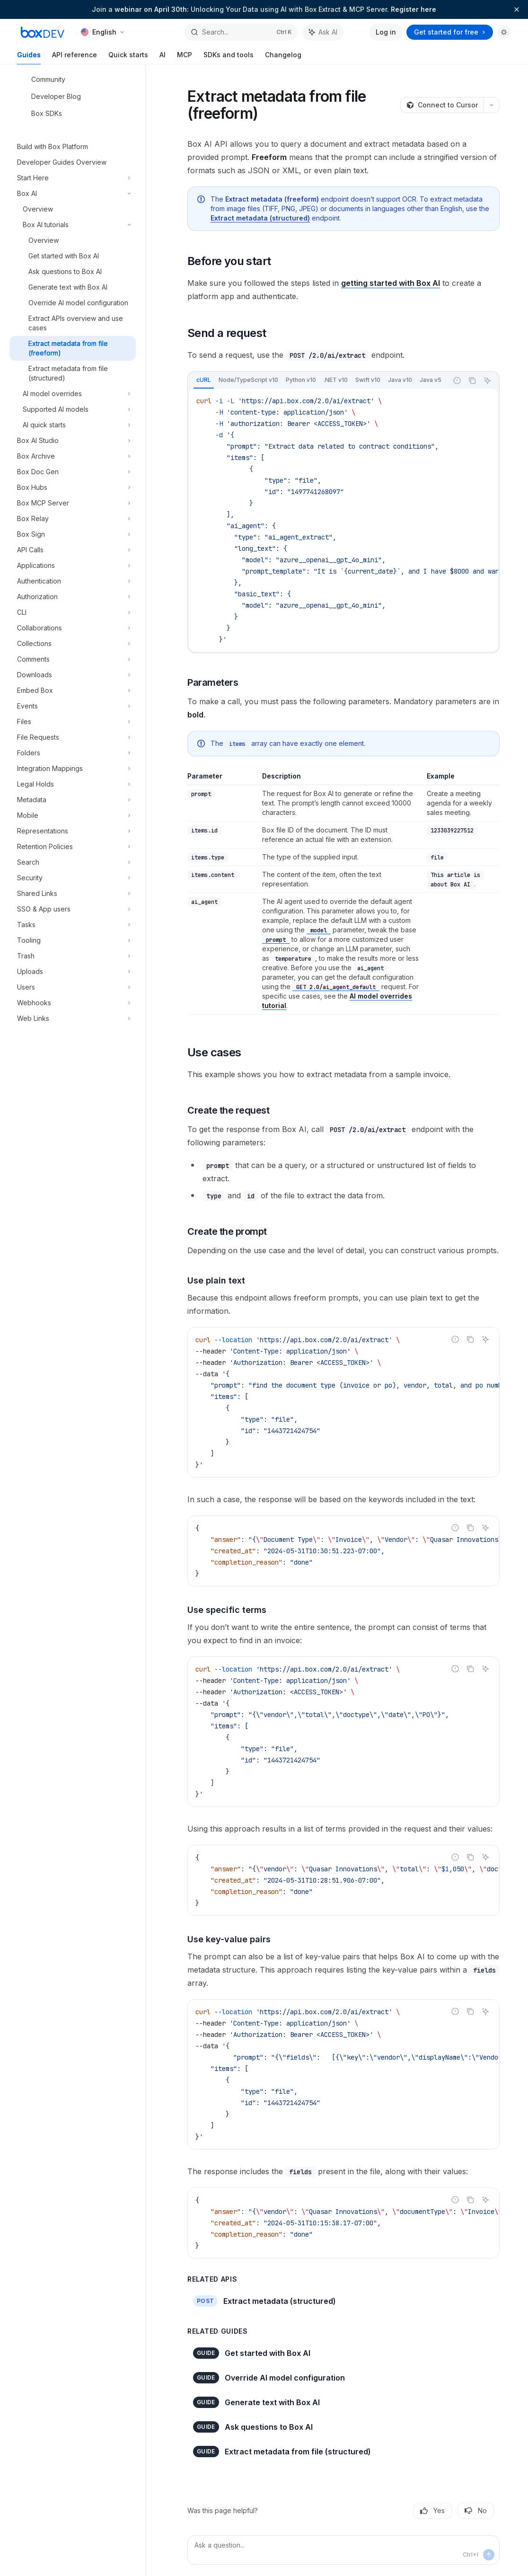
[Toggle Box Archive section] (72, 456)
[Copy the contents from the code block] (472, 380)
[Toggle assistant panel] (323, 32)
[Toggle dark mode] (504, 32)
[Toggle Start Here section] (72, 178)
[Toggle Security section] (72, 877)
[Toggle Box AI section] (72, 193)
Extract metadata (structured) (260, 218)
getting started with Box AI (390, 283)
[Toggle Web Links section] (72, 1018)
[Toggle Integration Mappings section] (72, 768)
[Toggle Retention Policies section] (72, 846)
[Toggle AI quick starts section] (72, 425)
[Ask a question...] (343, 2550)
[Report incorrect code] (457, 380)
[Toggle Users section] (72, 987)
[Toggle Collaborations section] (72, 628)
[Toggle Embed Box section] (72, 690)
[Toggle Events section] (72, 706)
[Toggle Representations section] (72, 831)
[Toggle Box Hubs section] (72, 487)
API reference (74, 57)
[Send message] (488, 2554)
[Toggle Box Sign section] (72, 534)
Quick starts (128, 57)
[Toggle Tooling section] (72, 940)
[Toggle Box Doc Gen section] (72, 471)
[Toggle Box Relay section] (72, 518)
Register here (413, 9)
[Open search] (240, 32)
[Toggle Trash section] (72, 956)
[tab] (204, 380)
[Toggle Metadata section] (72, 799)
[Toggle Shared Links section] (72, 893)
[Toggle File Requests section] (72, 737)
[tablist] (318, 380)
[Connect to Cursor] (442, 105)
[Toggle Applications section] (72, 565)
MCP (184, 57)
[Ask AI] (487, 380)
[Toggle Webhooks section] (72, 1002)
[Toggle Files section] (72, 721)
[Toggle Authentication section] (72, 581)
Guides (29, 57)
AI (162, 57)
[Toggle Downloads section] (72, 674)
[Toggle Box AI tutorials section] (72, 224)
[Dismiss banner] (516, 9)
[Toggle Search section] (72, 862)
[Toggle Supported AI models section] (72, 409)
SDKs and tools (228, 57)
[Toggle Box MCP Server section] (72, 503)
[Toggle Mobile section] (72, 815)
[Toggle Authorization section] (72, 596)
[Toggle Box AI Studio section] (72, 440)
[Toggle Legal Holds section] (72, 784)
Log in (386, 32)
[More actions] (492, 105)
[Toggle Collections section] (72, 643)
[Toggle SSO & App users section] (72, 909)
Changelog (283, 57)
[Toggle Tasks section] (72, 924)
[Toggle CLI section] (72, 612)
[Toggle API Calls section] (72, 550)
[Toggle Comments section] (72, 659)
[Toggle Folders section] (72, 753)
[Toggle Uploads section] (72, 971)
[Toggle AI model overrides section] (72, 393)
